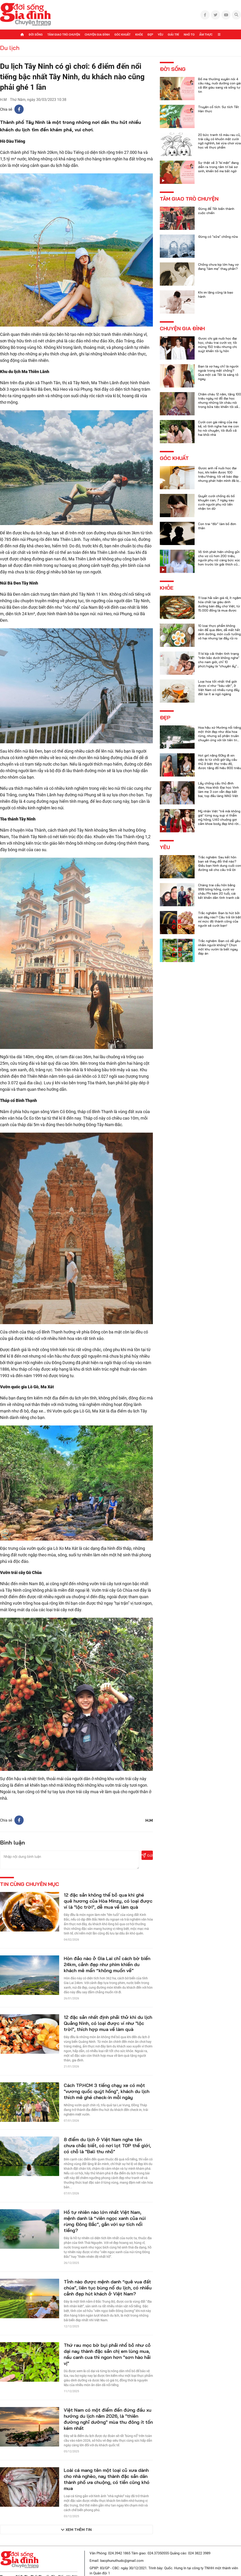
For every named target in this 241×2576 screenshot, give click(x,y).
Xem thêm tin (79, 2529)
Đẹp (150, 34)
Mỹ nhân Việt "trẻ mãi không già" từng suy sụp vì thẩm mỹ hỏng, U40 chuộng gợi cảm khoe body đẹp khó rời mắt (219, 819)
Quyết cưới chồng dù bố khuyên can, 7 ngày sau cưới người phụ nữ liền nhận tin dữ (216, 502)
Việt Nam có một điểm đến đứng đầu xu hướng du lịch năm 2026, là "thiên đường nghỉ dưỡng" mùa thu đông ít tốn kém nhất (108, 2419)
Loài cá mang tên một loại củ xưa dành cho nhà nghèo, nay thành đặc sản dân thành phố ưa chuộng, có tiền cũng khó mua (106, 2479)
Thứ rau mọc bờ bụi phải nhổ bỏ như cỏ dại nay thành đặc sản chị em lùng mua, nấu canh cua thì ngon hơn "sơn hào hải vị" (107, 2354)
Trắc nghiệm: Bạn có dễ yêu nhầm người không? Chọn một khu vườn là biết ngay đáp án (219, 947)
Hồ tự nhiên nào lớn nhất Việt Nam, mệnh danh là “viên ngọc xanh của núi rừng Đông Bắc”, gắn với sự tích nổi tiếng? (105, 2221)
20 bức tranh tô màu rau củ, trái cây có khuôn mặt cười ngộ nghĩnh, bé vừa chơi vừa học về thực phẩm (219, 141)
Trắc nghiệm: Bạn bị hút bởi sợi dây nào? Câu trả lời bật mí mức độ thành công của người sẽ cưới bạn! (219, 919)
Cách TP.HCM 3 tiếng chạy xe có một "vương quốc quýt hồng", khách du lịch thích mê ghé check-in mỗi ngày (106, 2091)
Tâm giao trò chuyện (63, 34)
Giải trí (173, 34)
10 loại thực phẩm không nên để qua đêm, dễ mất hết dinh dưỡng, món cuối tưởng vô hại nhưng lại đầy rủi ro (219, 632)
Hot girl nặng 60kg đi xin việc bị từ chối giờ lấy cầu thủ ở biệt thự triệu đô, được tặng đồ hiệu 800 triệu (219, 761)
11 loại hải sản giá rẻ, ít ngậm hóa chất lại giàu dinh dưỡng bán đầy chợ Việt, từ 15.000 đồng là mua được (219, 604)
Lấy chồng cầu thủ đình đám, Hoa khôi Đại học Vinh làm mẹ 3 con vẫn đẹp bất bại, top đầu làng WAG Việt (218, 789)
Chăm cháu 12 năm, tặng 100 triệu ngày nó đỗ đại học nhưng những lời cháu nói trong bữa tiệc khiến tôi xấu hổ (219, 402)
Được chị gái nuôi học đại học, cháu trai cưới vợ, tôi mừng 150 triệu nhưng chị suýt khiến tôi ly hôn (217, 344)
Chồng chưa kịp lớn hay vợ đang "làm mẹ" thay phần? (218, 266)
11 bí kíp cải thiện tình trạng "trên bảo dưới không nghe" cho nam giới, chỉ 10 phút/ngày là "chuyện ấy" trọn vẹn (218, 661)
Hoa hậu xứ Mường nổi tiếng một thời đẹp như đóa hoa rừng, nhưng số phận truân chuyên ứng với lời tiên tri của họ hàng (219, 735)
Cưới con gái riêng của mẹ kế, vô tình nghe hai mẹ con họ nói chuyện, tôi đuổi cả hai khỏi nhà (218, 428)
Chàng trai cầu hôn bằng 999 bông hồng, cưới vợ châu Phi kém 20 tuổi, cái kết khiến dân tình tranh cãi (218, 891)
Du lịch (9, 48)
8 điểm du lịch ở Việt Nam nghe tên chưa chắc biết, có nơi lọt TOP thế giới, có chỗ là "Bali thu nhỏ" (107, 2145)
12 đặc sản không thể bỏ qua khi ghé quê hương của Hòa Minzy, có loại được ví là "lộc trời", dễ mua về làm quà (108, 1901)
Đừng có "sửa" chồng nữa (218, 237)
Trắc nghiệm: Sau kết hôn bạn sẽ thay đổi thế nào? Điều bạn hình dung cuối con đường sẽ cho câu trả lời (219, 863)
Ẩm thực (205, 34)
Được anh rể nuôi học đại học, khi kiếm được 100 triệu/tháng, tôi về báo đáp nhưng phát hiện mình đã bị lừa (218, 476)
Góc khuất (122, 34)
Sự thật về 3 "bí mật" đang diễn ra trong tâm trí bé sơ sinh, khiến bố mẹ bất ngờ (218, 167)
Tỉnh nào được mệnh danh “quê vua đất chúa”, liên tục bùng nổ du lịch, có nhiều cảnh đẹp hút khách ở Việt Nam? (108, 2288)
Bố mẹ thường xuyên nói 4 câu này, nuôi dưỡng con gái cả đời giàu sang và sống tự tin (219, 85)
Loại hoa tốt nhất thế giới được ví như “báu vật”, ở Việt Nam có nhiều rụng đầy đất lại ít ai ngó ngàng (218, 687)
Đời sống (36, 34)
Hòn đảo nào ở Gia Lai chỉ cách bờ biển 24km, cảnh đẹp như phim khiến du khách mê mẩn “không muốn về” (107, 1964)
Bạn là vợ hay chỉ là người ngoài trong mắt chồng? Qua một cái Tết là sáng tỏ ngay (218, 372)
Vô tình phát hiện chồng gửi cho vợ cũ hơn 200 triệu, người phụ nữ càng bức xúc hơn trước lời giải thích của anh (219, 560)
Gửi (147, 1855)
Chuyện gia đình (97, 34)
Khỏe (139, 34)
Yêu (160, 34)
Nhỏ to (189, 34)
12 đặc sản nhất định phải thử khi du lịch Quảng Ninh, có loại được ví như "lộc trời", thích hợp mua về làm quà (108, 2023)
